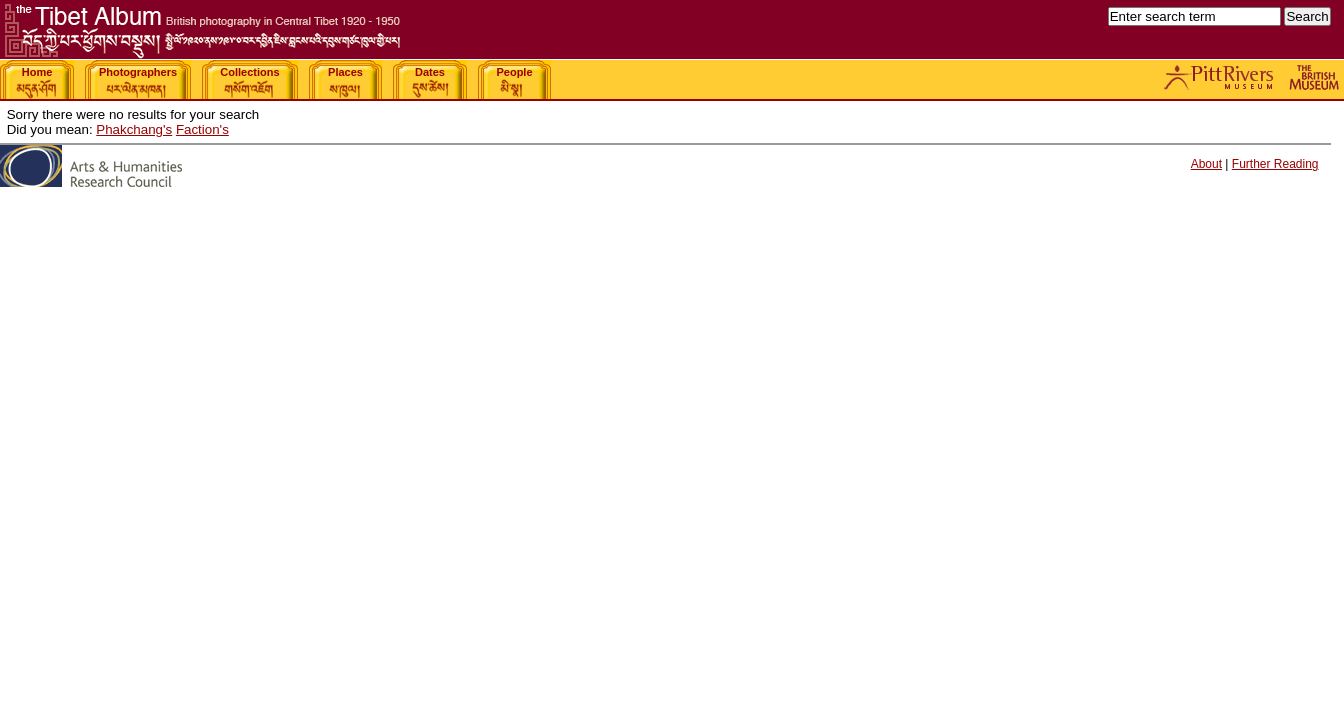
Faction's (202, 129)
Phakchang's (134, 129)
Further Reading (1275, 164)
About (1206, 164)
